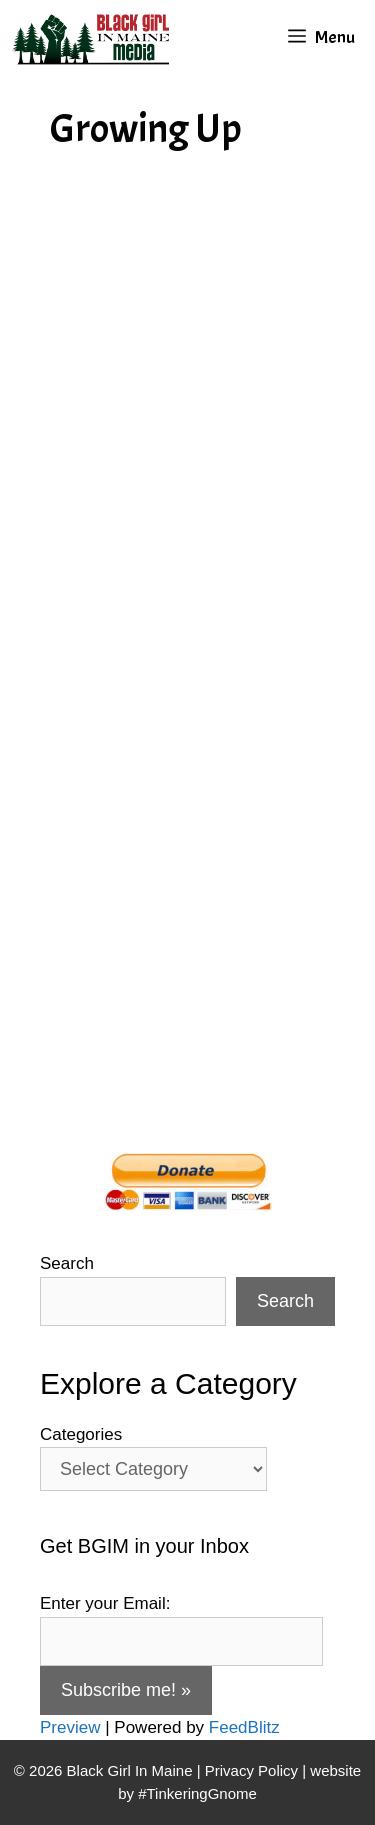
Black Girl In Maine (132, 1770)
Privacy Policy (251, 1770)
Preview (70, 1727)
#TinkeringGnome (197, 1793)
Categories (81, 1434)
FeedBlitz (244, 1727)
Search (67, 1263)
